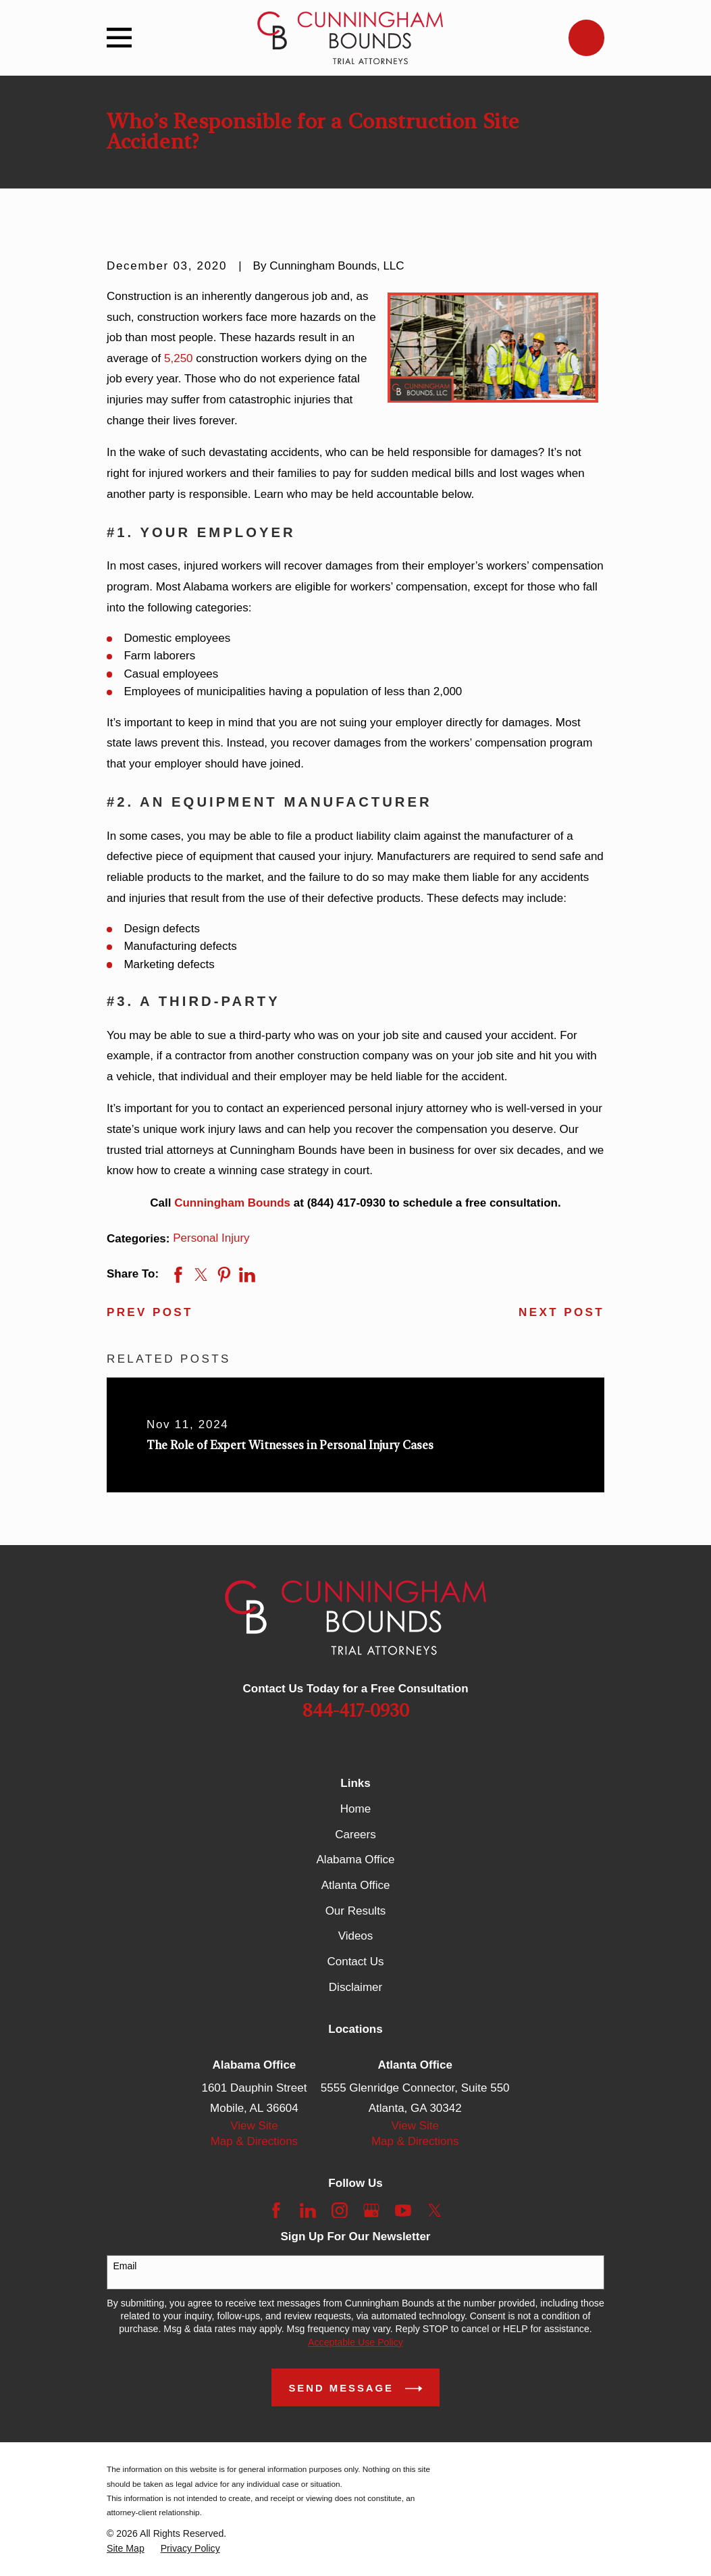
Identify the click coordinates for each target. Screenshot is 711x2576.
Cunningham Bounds (232, 1202)
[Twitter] (435, 2210)
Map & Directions (254, 2141)
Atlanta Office (355, 1885)
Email (124, 2266)
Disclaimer (355, 1987)
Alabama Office (356, 1859)
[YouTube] (403, 2210)
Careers (355, 1834)
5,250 (178, 358)
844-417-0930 (355, 1711)
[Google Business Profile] (371, 2210)
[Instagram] (340, 2210)
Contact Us (355, 1961)
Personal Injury (211, 1238)
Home (355, 1808)
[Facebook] (276, 2210)
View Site (254, 2125)
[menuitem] (125, 2548)
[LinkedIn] (308, 2210)
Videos (355, 1935)
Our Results (355, 1910)
